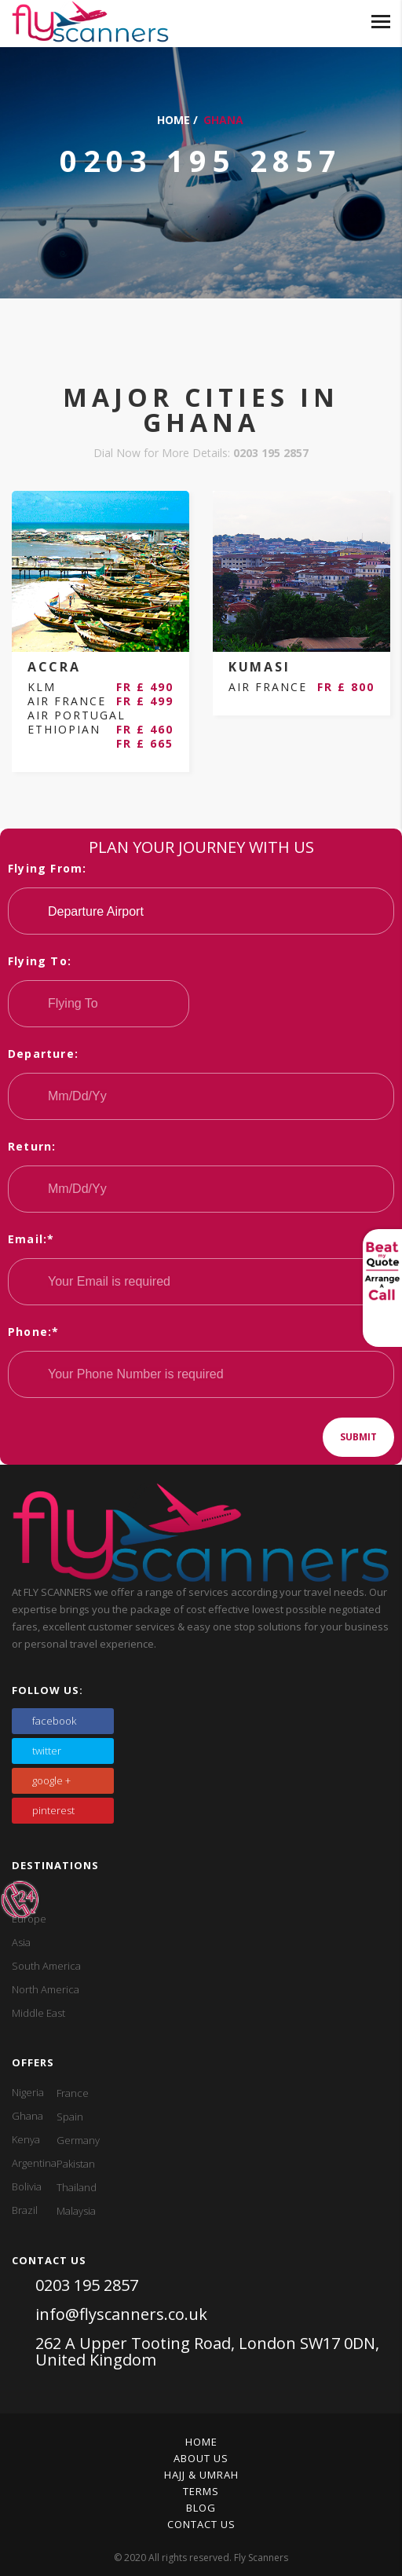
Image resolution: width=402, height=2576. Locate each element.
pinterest (53, 1810)
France (73, 2093)
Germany (78, 2140)
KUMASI (259, 666)
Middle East (38, 2013)
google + (51, 1780)
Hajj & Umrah (201, 2475)
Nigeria (28, 2092)
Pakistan (76, 2164)
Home (173, 119)
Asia (21, 1942)
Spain (70, 2116)
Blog (201, 2508)
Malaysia (76, 2211)
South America (46, 1966)
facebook (54, 1721)
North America (45, 1989)
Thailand (77, 2187)
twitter (46, 1751)
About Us (201, 2458)
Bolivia (27, 2186)
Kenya (26, 2139)
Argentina (34, 2163)
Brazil (25, 2210)
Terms (201, 2491)
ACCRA (54, 666)
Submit (358, 1437)
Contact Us (201, 2524)
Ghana (27, 2116)
